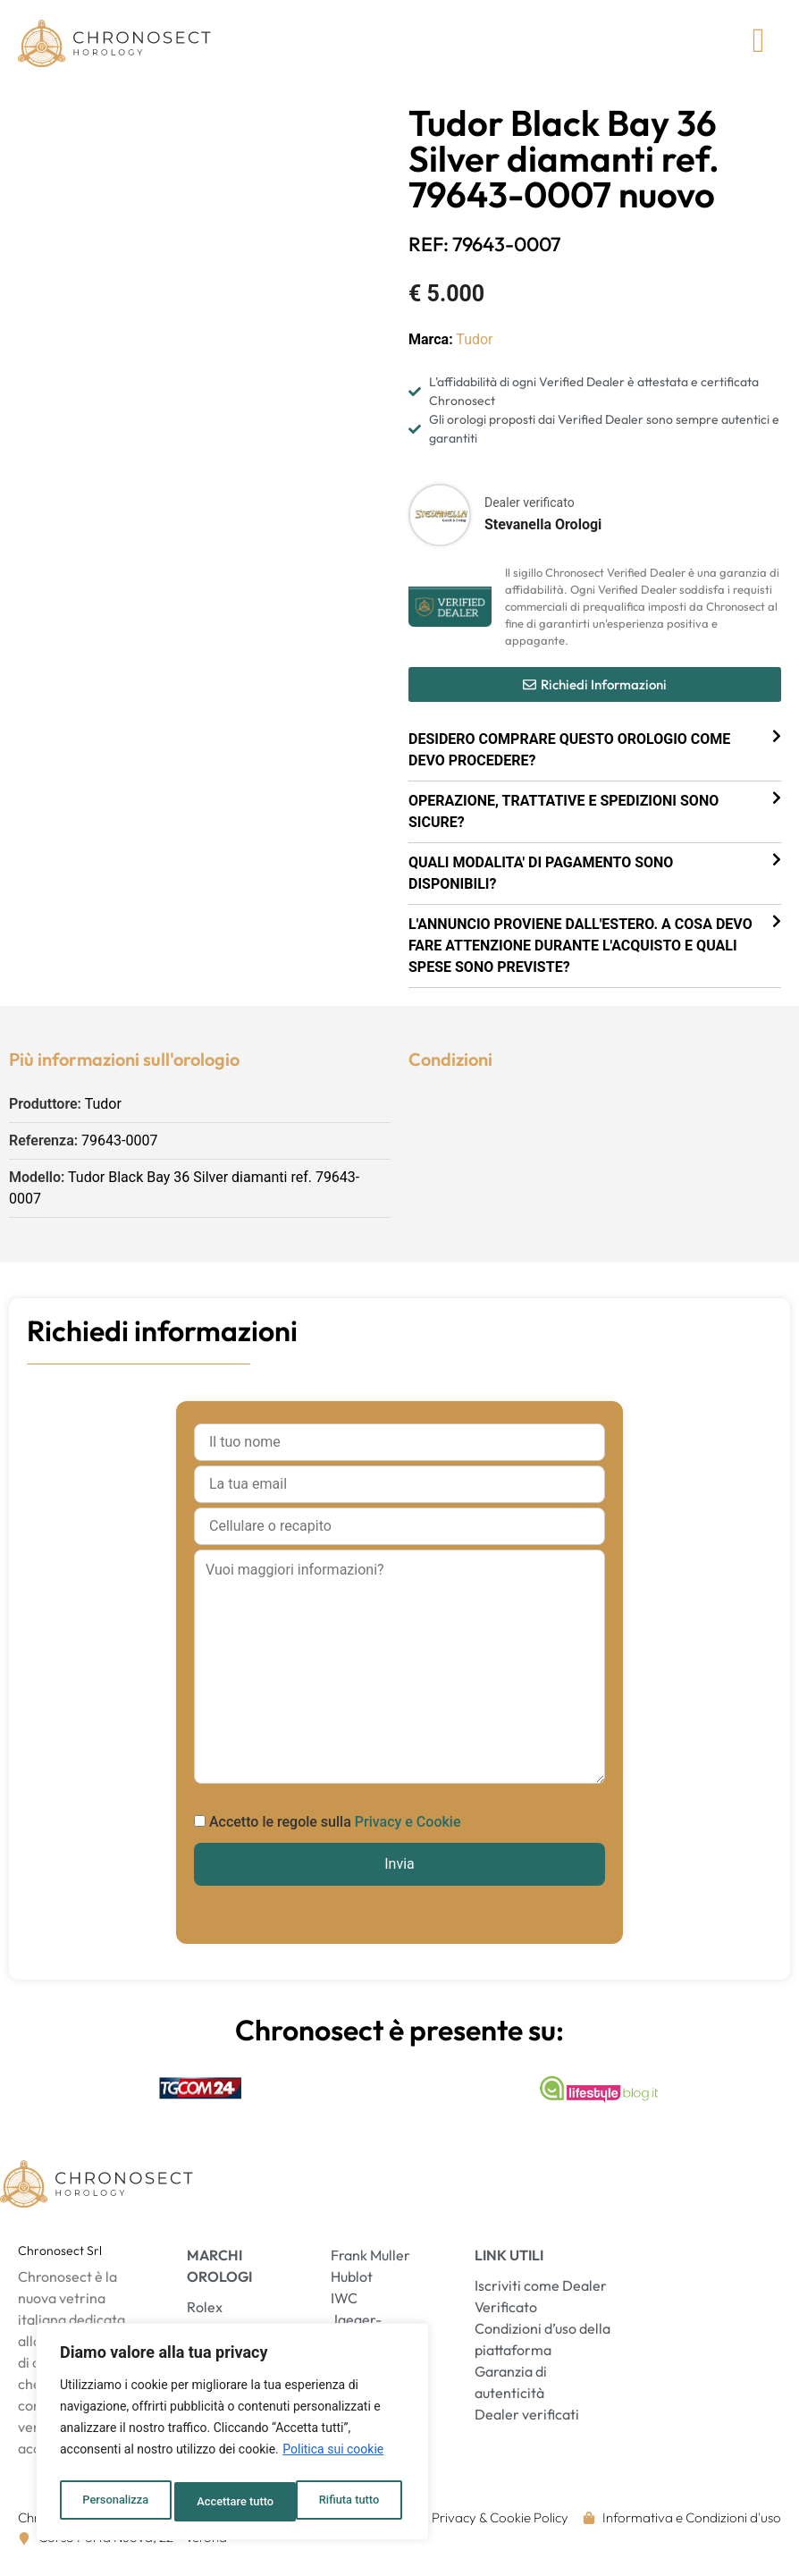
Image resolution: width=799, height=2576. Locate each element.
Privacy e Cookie (408, 1832)
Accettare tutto (345, 2502)
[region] (232, 2435)
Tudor (474, 350)
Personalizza (114, 2502)
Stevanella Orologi (542, 535)
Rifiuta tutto (227, 2502)
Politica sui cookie (332, 2457)
